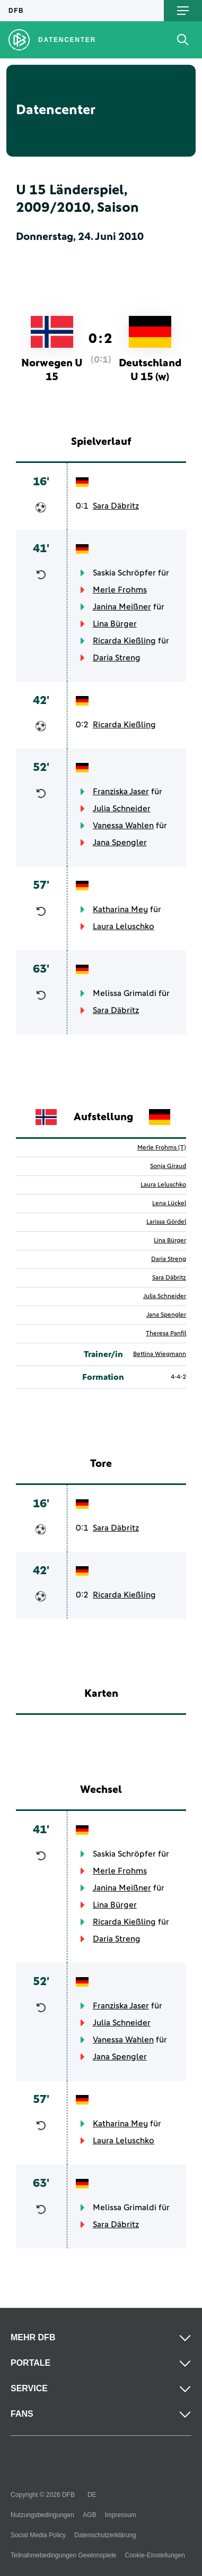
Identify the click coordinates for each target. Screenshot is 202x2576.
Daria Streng (116, 658)
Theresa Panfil (166, 1333)
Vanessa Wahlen (123, 825)
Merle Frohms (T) (161, 1148)
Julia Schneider (122, 808)
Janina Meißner (122, 607)
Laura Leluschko (123, 926)
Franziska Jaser (121, 791)
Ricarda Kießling (124, 641)
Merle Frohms (120, 590)
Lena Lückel (169, 1203)
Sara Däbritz (116, 506)
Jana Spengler (120, 842)
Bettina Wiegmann (159, 1354)
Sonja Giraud (168, 1166)
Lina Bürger (115, 624)
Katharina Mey (120, 909)
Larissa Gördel (166, 1222)
